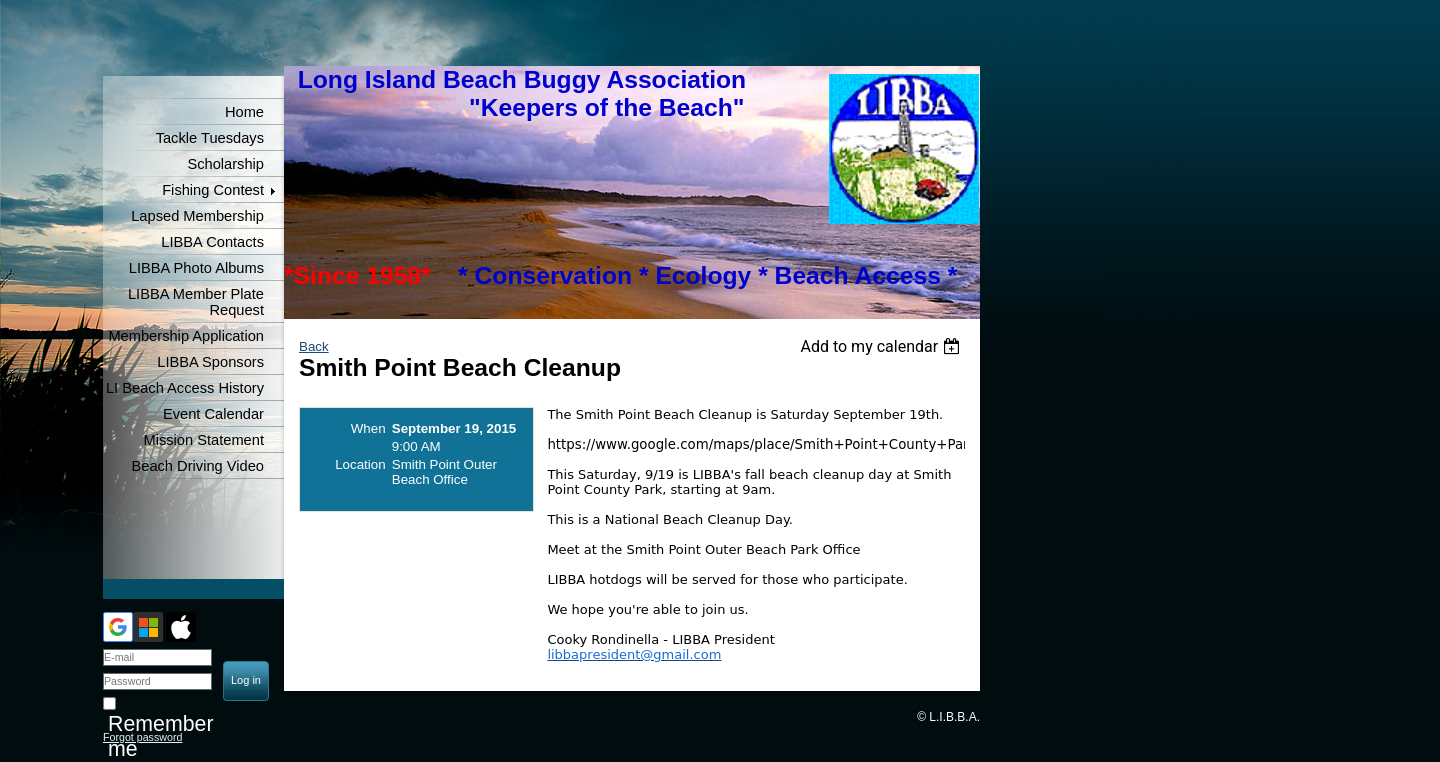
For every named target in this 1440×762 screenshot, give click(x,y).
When (368, 428)
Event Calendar (213, 414)
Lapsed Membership (197, 216)
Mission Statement (203, 440)
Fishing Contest (213, 190)
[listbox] (882, 346)
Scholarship (225, 164)
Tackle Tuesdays (210, 138)
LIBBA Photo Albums (196, 268)
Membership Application (186, 336)
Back (314, 346)
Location (360, 464)
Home (244, 112)
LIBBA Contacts (212, 242)
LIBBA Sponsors (210, 362)
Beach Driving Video (197, 466)
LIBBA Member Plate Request (196, 302)
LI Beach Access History (185, 388)
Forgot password (142, 737)
